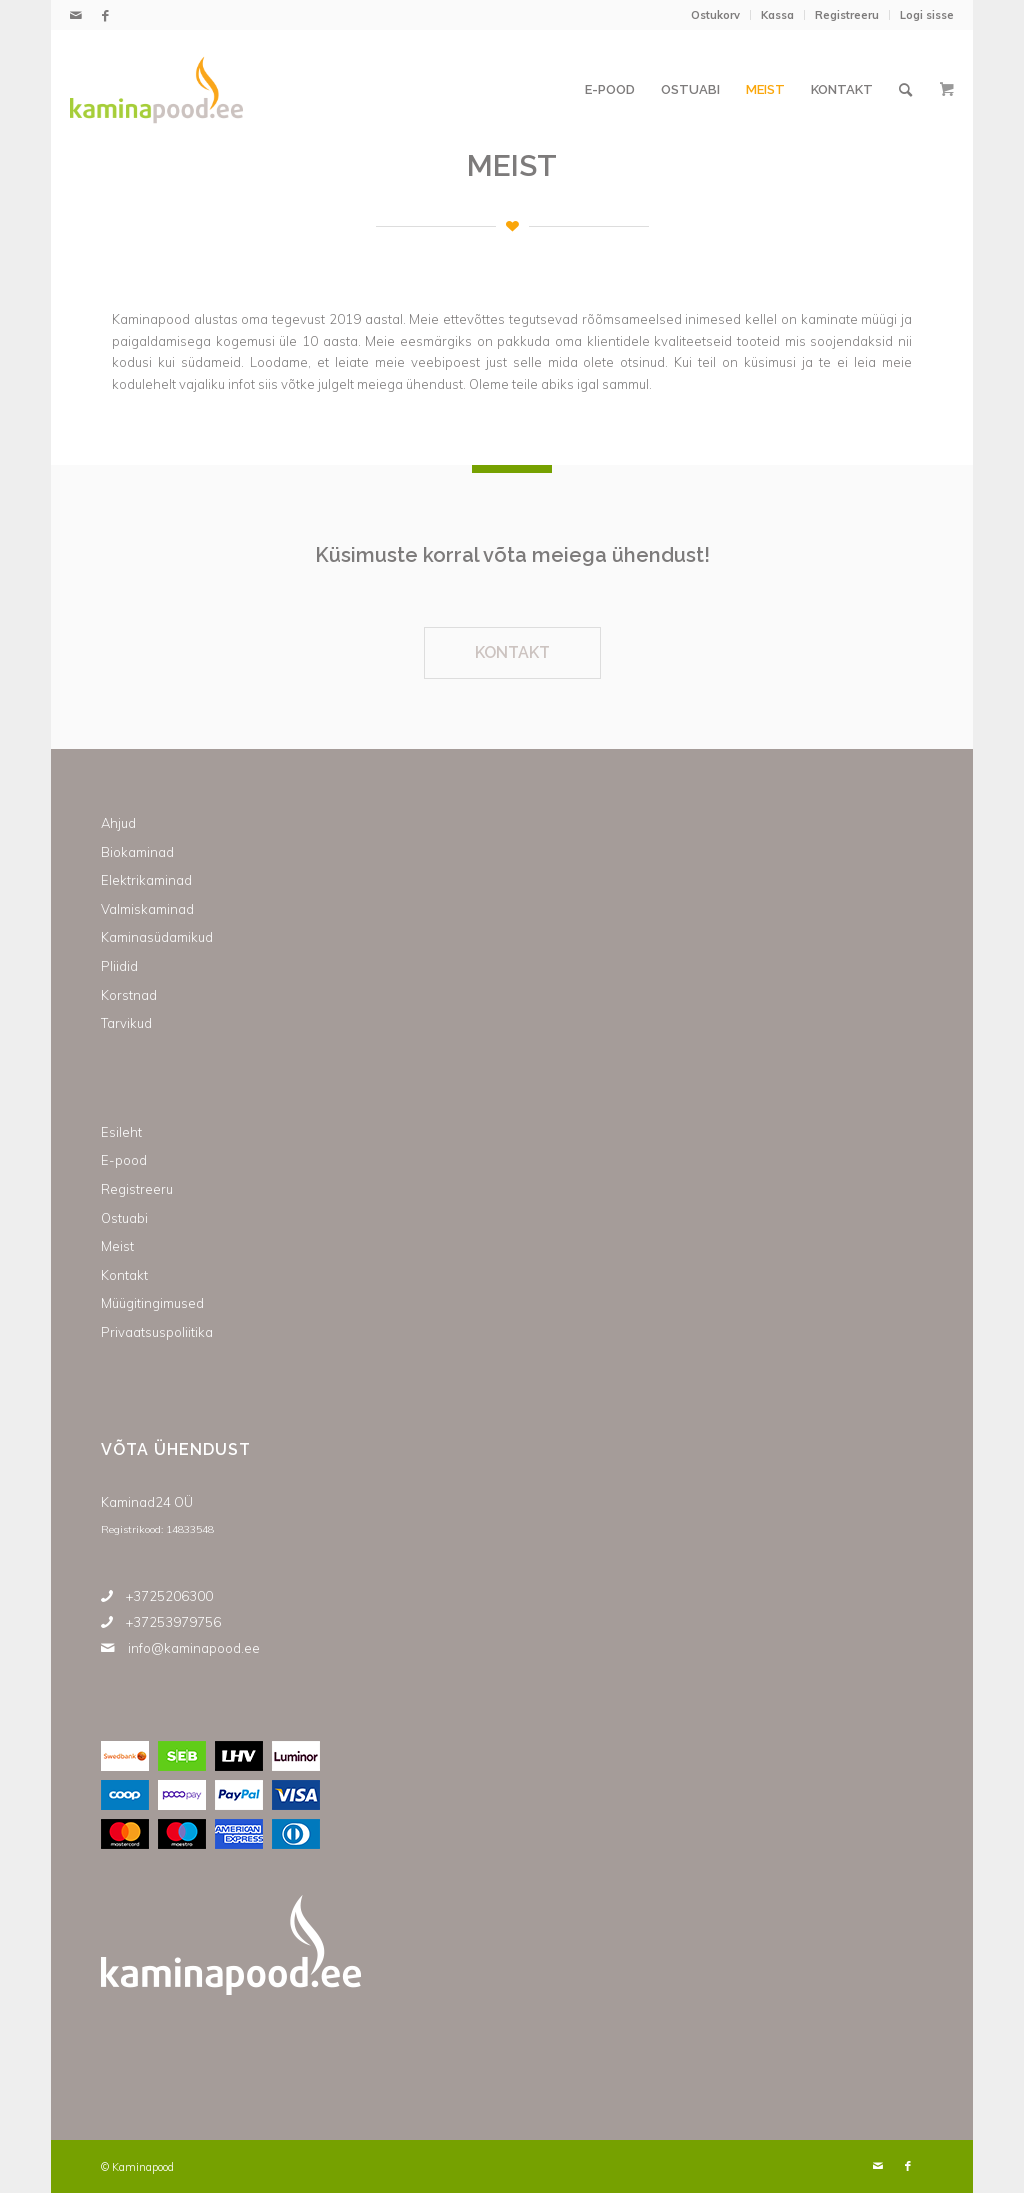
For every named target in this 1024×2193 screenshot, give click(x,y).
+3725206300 (169, 1596)
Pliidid (119, 966)
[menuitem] (716, 15)
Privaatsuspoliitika (157, 1332)
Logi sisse (927, 15)
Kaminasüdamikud (157, 937)
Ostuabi (124, 1218)
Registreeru (847, 15)
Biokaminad (137, 852)
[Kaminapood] (156, 90)
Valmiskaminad (147, 909)
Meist (117, 1246)
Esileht (121, 1132)
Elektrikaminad (146, 880)
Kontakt (124, 1275)
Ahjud (118, 823)
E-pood (124, 1160)
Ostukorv (715, 15)
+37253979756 (173, 1622)
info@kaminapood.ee (194, 1648)
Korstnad (129, 995)
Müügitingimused (152, 1303)
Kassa (777, 15)
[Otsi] (905, 90)
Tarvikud (126, 1023)
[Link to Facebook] (106, 15)
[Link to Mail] (76, 15)
